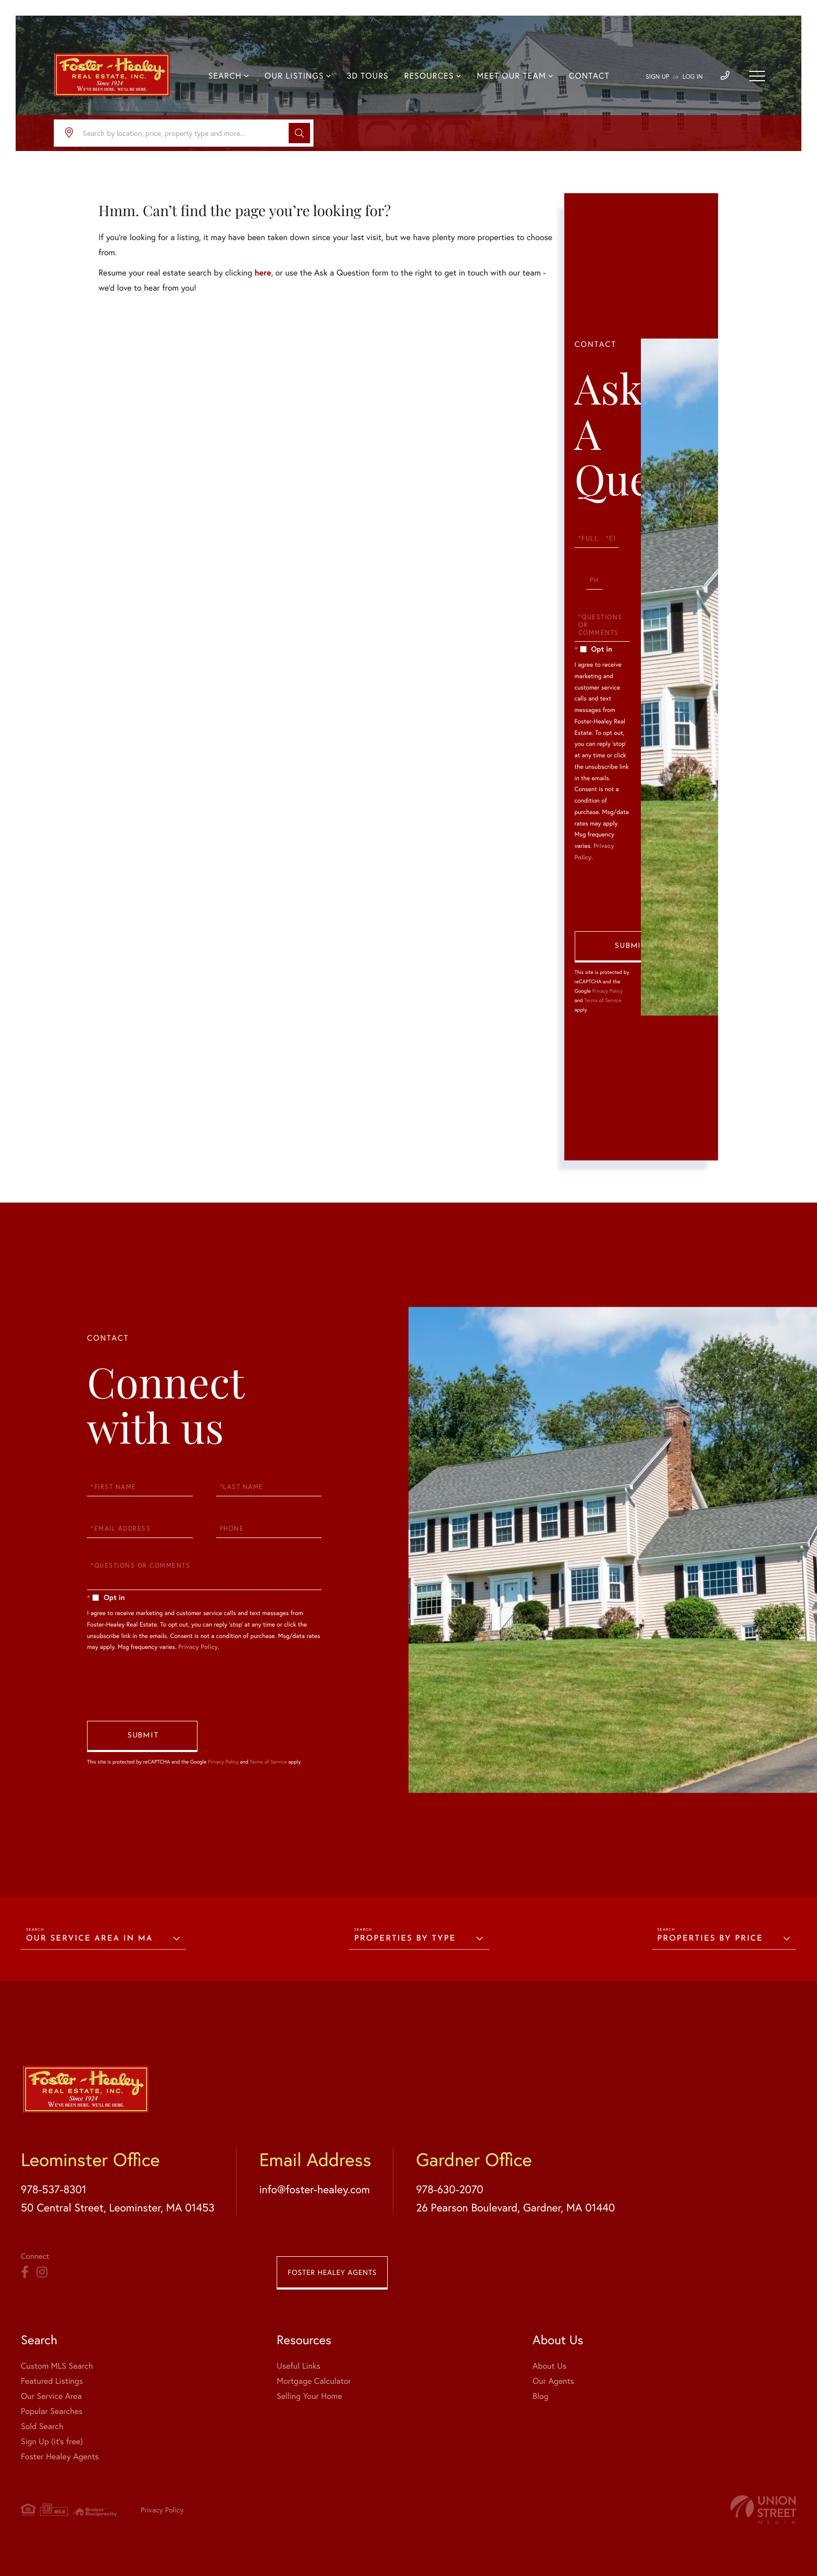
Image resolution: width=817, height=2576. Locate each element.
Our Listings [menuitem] (294, 76)
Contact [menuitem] (589, 76)
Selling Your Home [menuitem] (309, 2396)
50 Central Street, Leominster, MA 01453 (117, 2207)
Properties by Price (710, 1939)
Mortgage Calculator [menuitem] (314, 2380)
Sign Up (657, 77)
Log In (693, 77)
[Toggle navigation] (757, 76)
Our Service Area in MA (89, 1939)
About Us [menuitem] (549, 2365)
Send (630, 946)
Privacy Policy (607, 990)
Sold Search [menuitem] (42, 2426)
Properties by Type (405, 1939)
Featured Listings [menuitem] (52, 2380)
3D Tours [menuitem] (367, 76)
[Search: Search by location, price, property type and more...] (184, 133)
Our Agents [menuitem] (553, 2380)
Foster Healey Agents (332, 2272)
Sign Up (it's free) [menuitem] (52, 2441)
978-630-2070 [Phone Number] (449, 2189)
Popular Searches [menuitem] (52, 2411)
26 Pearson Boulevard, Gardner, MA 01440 (515, 2207)
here (262, 272)
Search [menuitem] (225, 76)
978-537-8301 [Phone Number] (53, 2189)
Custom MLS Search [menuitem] (57, 2365)
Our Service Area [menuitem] (51, 2396)
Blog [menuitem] (540, 2396)
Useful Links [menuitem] (298, 2365)
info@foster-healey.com (314, 2189)
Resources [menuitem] (429, 76)
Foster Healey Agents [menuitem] (59, 2456)
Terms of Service (602, 1000)
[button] (299, 133)
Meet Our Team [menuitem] (511, 76)
